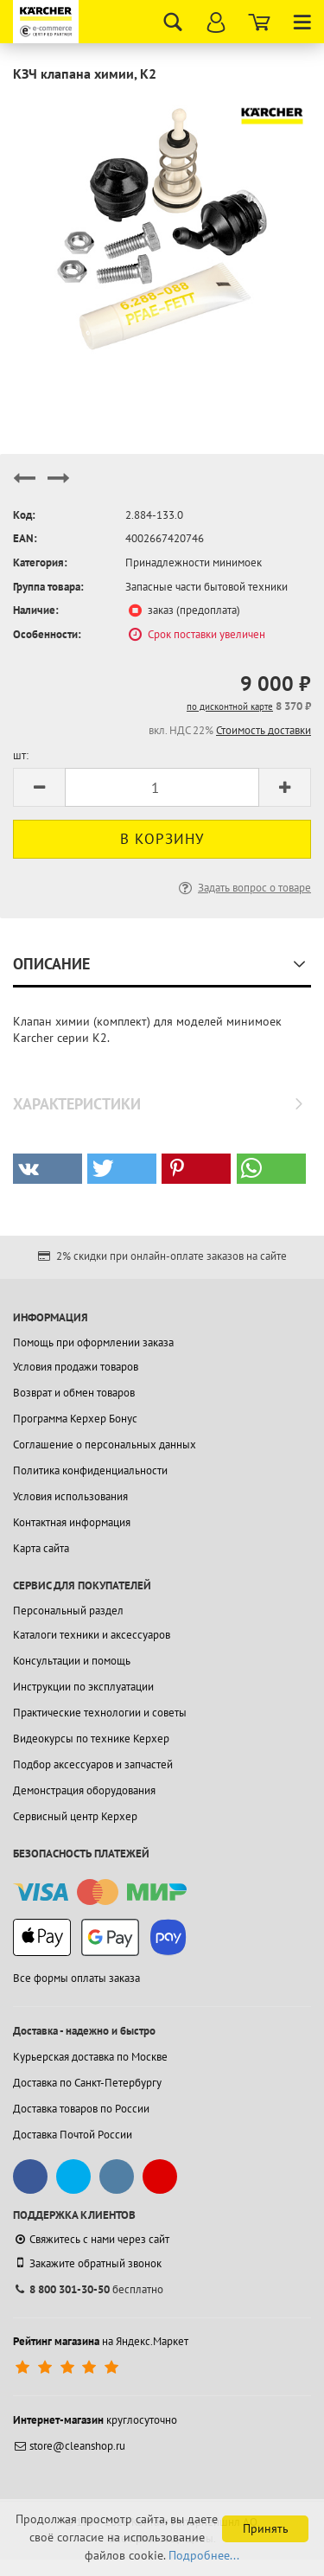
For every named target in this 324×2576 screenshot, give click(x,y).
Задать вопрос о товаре (243, 887)
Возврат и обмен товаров (74, 1392)
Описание (51, 964)
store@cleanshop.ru (69, 2446)
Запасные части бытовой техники (206, 586)
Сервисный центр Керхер (75, 1816)
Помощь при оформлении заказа (93, 1342)
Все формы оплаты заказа (76, 1978)
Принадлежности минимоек (193, 562)
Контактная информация (71, 1522)
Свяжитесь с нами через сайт (91, 2239)
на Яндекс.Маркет (100, 2341)
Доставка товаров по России (81, 2108)
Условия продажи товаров (75, 1366)
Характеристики (77, 1104)
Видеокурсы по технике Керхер (91, 1738)
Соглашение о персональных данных (104, 1444)
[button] (47, 1169)
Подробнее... (203, 2555)
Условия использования (70, 1496)
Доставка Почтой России (72, 2134)
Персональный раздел (68, 1610)
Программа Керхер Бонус (75, 1418)
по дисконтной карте (230, 706)
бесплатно (88, 2289)
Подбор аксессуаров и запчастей (93, 1764)
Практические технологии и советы (100, 1712)
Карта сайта (41, 1548)
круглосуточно (95, 2420)
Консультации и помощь (71, 1660)
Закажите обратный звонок (87, 2263)
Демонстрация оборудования (84, 1790)
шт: (21, 755)
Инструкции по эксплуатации (83, 1686)
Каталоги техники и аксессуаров (91, 1634)
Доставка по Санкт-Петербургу (87, 2082)
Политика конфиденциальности (90, 1470)
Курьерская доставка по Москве (90, 2056)
